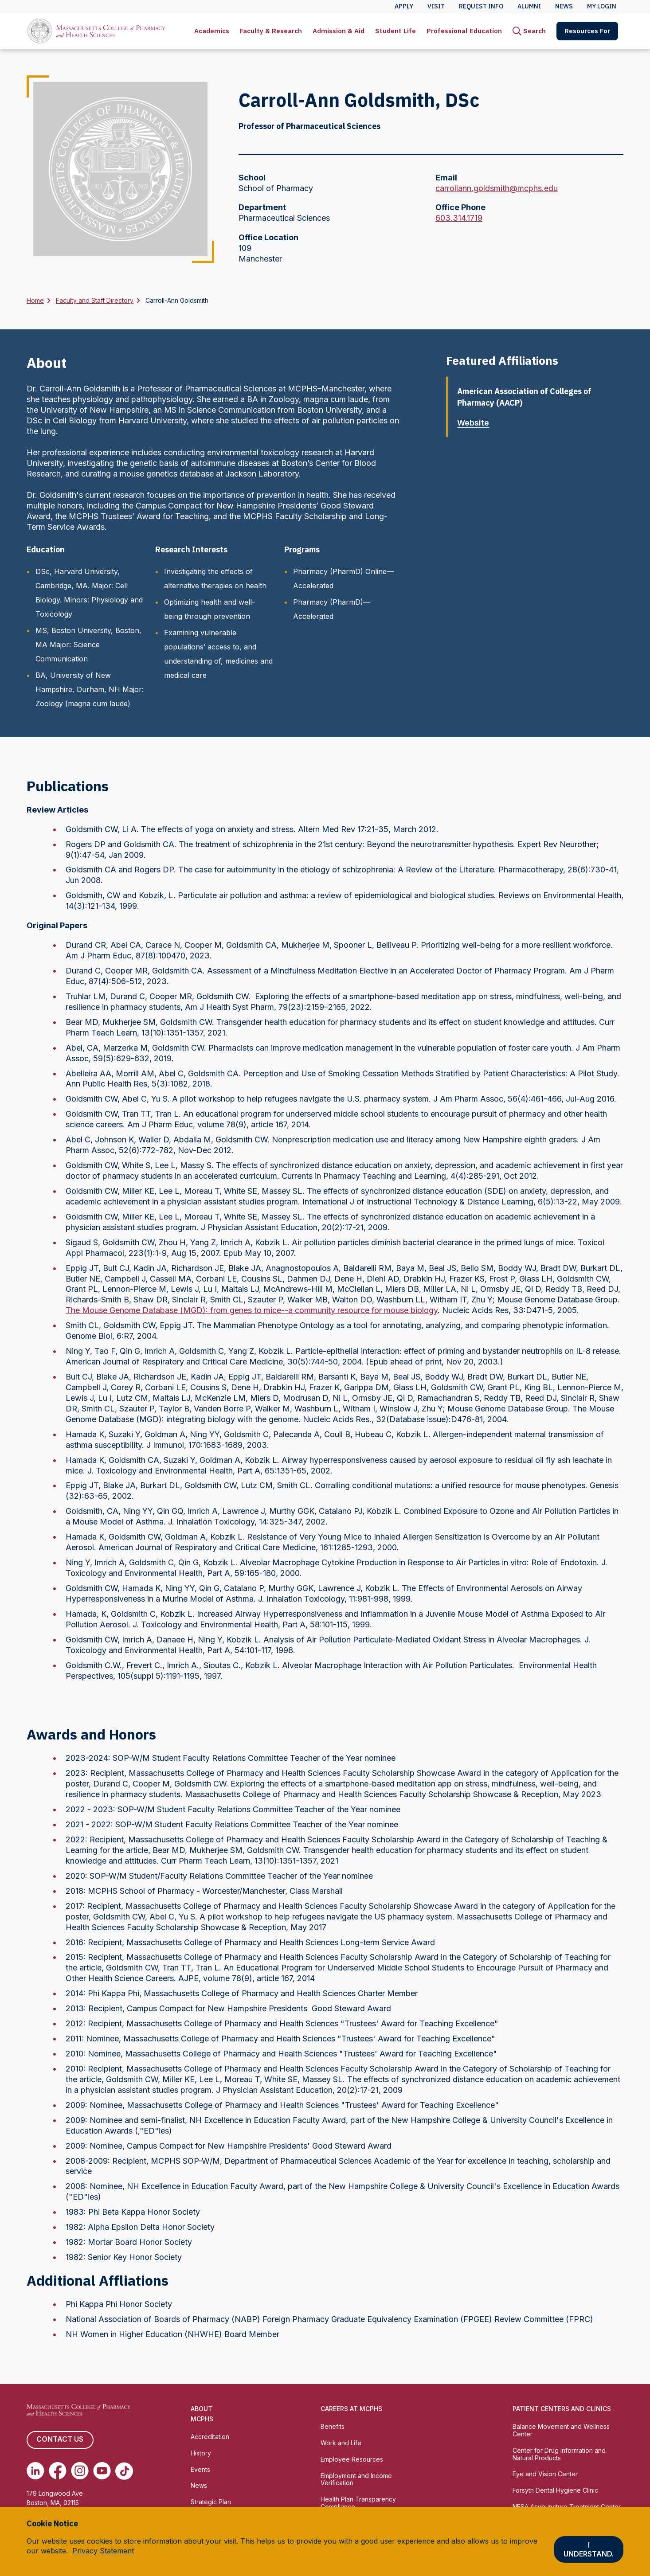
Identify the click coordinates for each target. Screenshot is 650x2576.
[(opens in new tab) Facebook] (58, 2471)
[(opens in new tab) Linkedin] (35, 2471)
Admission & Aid (338, 31)
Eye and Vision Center (545, 2474)
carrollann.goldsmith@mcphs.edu (496, 188)
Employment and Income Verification (356, 2479)
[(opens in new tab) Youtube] (102, 2471)
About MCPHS (202, 2414)
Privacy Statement (103, 2550)
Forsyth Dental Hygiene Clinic (555, 2490)
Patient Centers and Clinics (562, 2408)
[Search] (529, 31)
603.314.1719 (458, 218)
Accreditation (210, 2436)
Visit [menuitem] (436, 6)
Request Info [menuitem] (481, 6)
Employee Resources (352, 2459)
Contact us (59, 2439)
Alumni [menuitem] (529, 6)
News (199, 2485)
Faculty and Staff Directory (94, 300)
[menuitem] (212, 31)
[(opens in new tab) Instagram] (80, 2471)
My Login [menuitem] (601, 6)
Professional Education (464, 31)
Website (476, 422)
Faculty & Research (271, 31)
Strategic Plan (211, 2502)
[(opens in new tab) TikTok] (124, 2471)
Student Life (395, 31)
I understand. (589, 2549)
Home (35, 300)
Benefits (333, 2426)
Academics (211, 31)
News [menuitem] (564, 6)
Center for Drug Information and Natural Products (559, 2454)
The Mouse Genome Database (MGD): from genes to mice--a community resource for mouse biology (252, 1310)
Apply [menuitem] (404, 6)
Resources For (587, 31)
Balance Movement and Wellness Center (561, 2430)
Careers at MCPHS (351, 2408)
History (201, 2453)
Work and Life (341, 2443)
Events (200, 2469)
